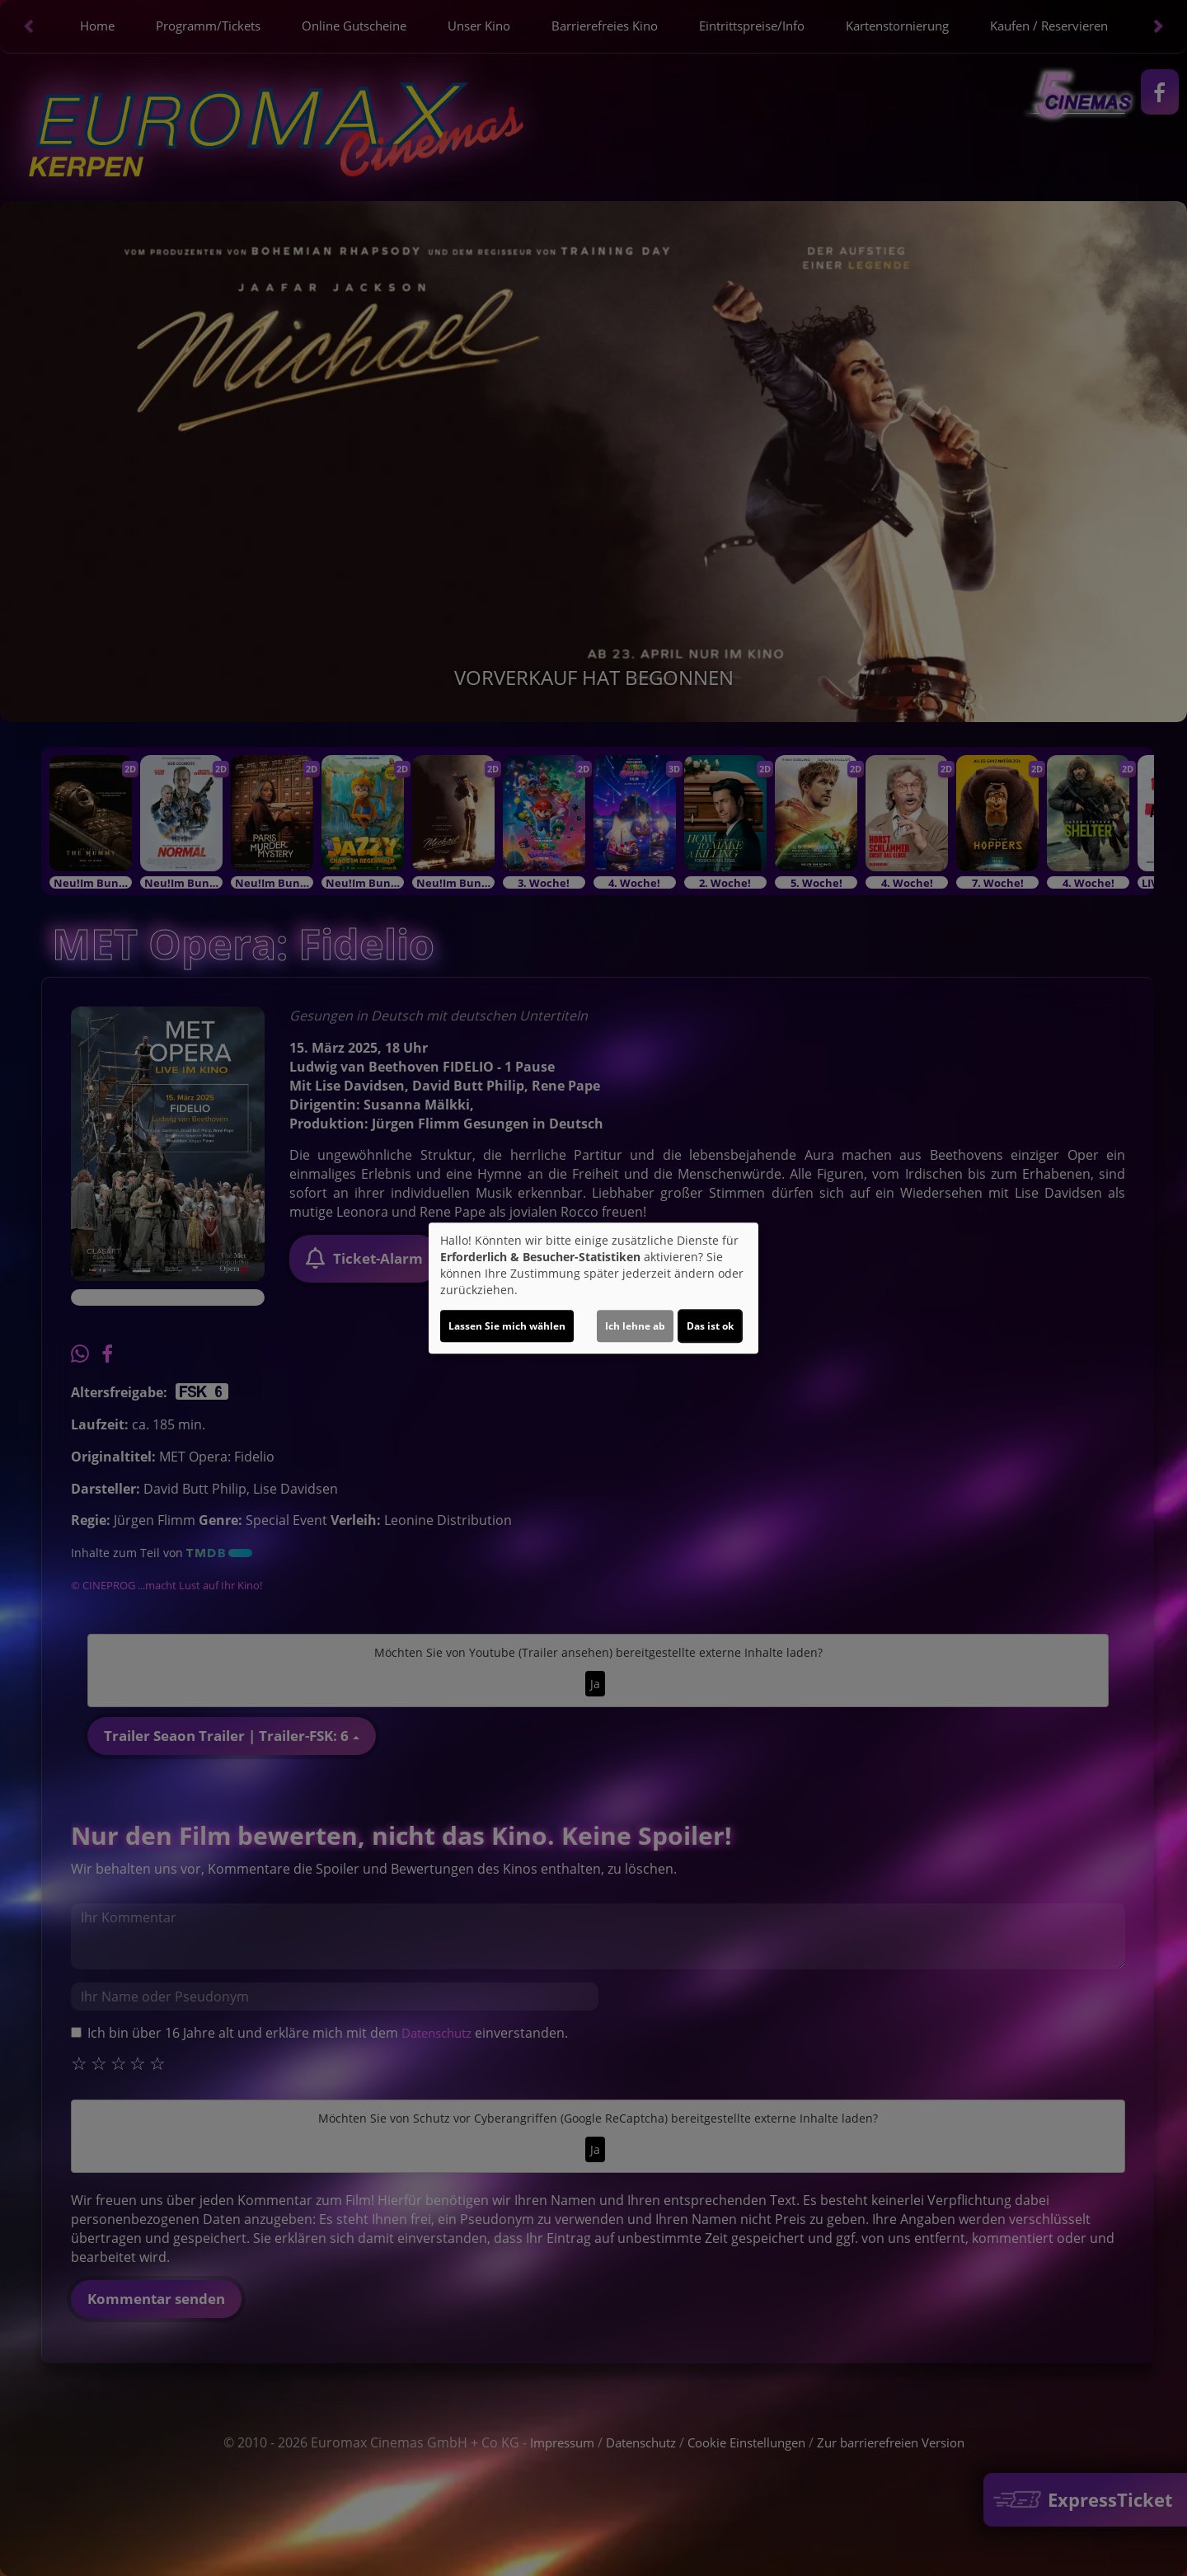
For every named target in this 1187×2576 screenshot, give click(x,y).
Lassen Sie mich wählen (506, 1326)
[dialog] (593, 1288)
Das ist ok (710, 1326)
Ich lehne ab (635, 1326)
